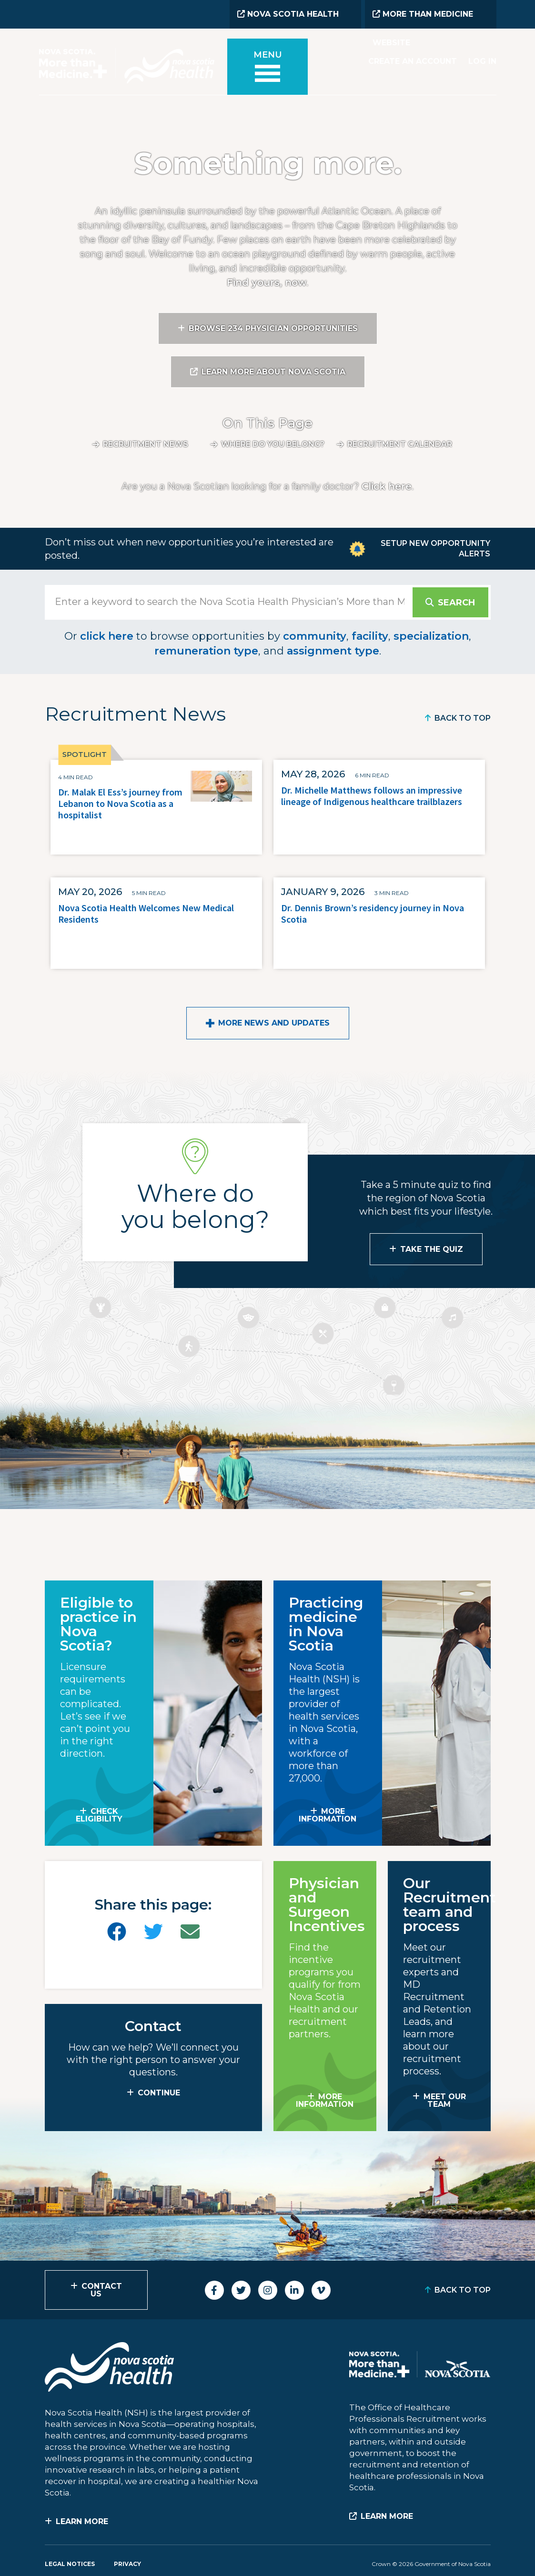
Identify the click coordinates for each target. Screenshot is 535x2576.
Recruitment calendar (399, 444)
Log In (482, 61)
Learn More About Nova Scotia (273, 371)
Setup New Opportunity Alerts (435, 548)
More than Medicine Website (423, 19)
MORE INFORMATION (327, 1815)
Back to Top (462, 718)
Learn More (82, 2521)
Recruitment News (145, 444)
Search (456, 602)
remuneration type (206, 650)
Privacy (127, 2563)
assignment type (333, 650)
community (314, 636)
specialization (431, 636)
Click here (387, 486)
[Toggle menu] (268, 68)
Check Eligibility (99, 1815)
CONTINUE (159, 2093)
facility (370, 636)
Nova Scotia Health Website (288, 19)
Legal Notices (70, 2563)
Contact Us (101, 2290)
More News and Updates (274, 1022)
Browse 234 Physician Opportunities (273, 328)
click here (106, 636)
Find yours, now (266, 282)
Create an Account (412, 61)
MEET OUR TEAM (445, 2100)
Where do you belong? (272, 444)
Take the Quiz (431, 1249)
